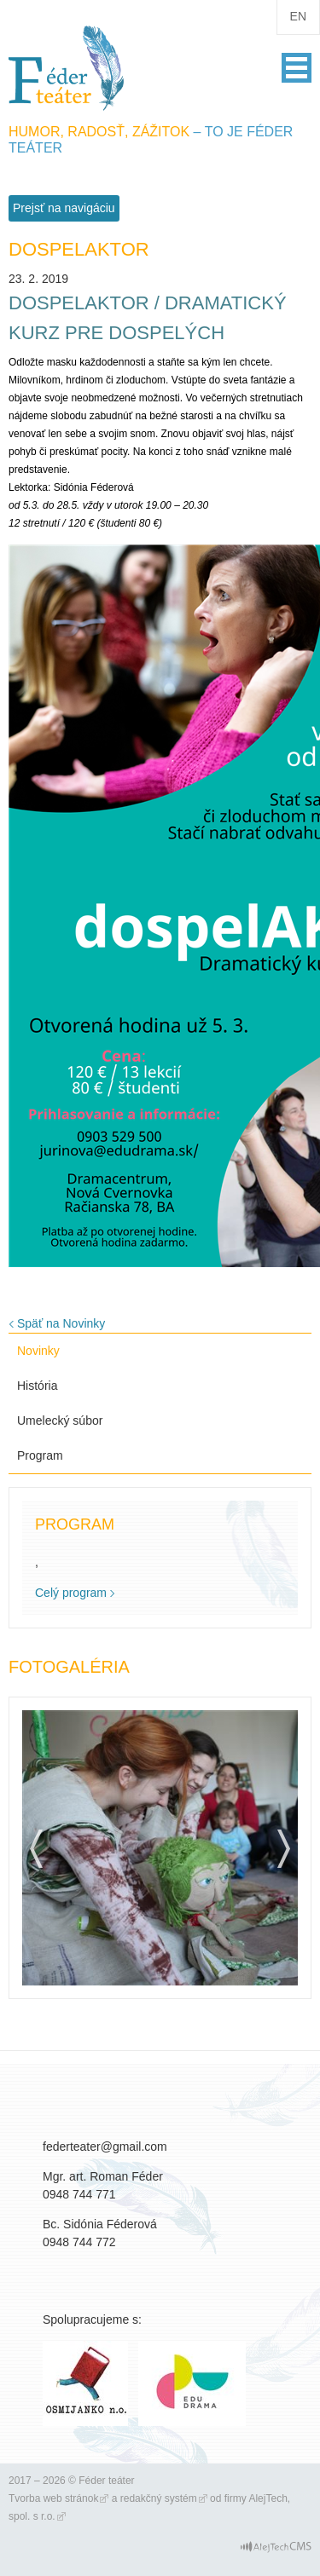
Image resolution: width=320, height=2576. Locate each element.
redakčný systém (158, 2498)
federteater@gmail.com (105, 2146)
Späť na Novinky (61, 1323)
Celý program (71, 1592)
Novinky (38, 1350)
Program (40, 1455)
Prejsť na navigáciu (64, 208)
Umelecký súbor (59, 1420)
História (37, 1385)
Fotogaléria (69, 1666)
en (298, 16)
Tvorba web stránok (53, 2498)
